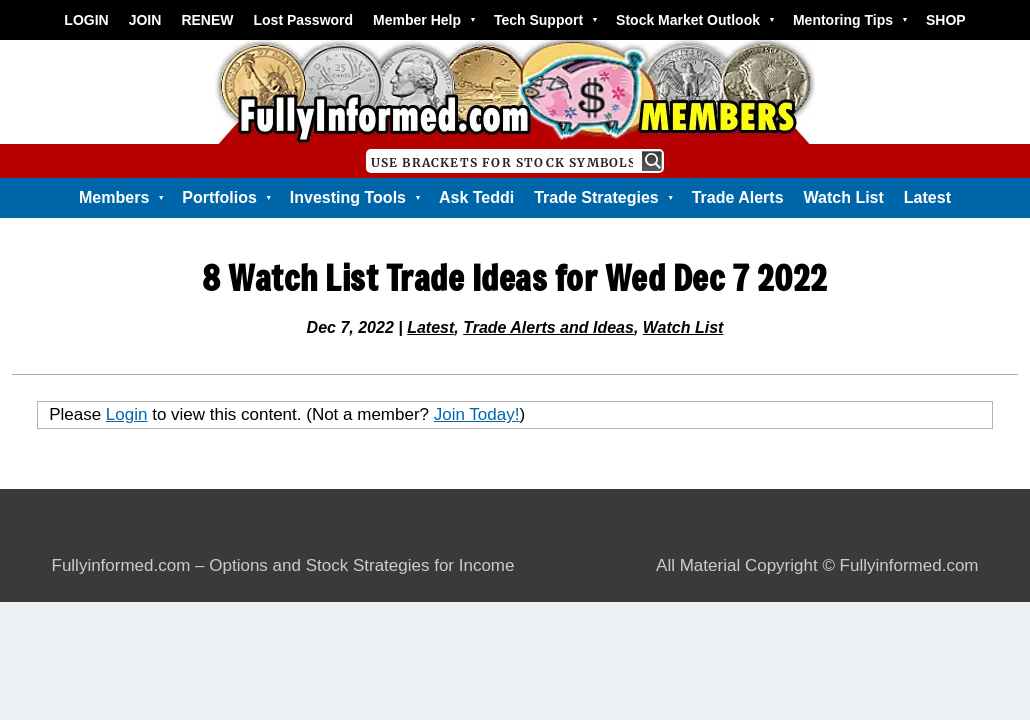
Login (127, 414)
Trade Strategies (602, 198)
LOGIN (86, 20)
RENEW (207, 20)
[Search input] (502, 161)
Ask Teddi (476, 197)
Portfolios (226, 198)
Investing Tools (354, 198)
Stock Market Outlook (694, 20)
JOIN (145, 20)
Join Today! (477, 414)
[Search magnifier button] (652, 161)
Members (120, 198)
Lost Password (304, 20)
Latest (927, 197)
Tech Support (545, 20)
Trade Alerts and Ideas (548, 327)
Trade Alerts (738, 197)
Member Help (423, 20)
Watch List (844, 197)
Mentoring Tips (849, 20)
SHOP (946, 20)
